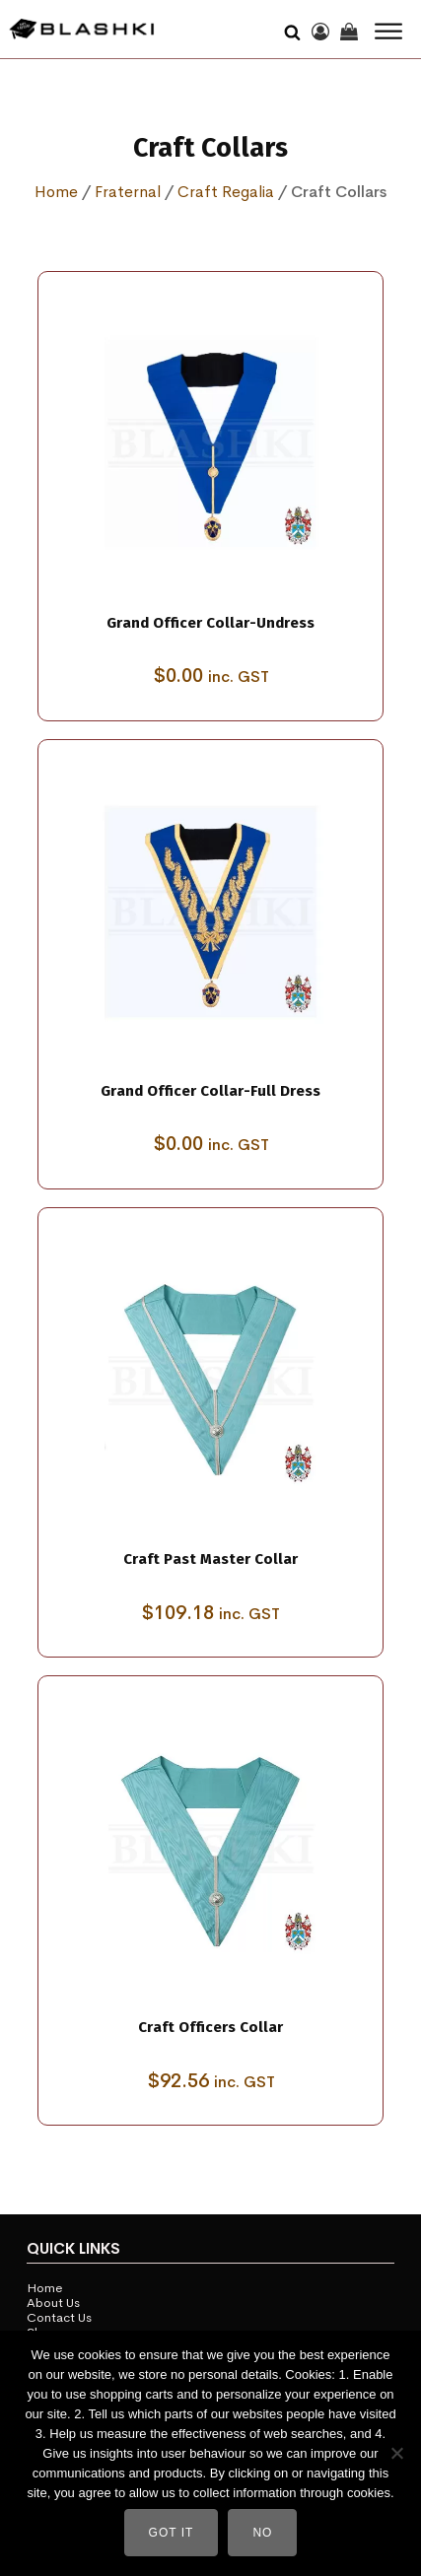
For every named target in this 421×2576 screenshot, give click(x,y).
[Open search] (292, 29)
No (262, 2533)
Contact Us (59, 2318)
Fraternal (128, 191)
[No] (396, 2453)
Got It (171, 2533)
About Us (53, 2303)
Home (56, 191)
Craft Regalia (225, 191)
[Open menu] (388, 31)
